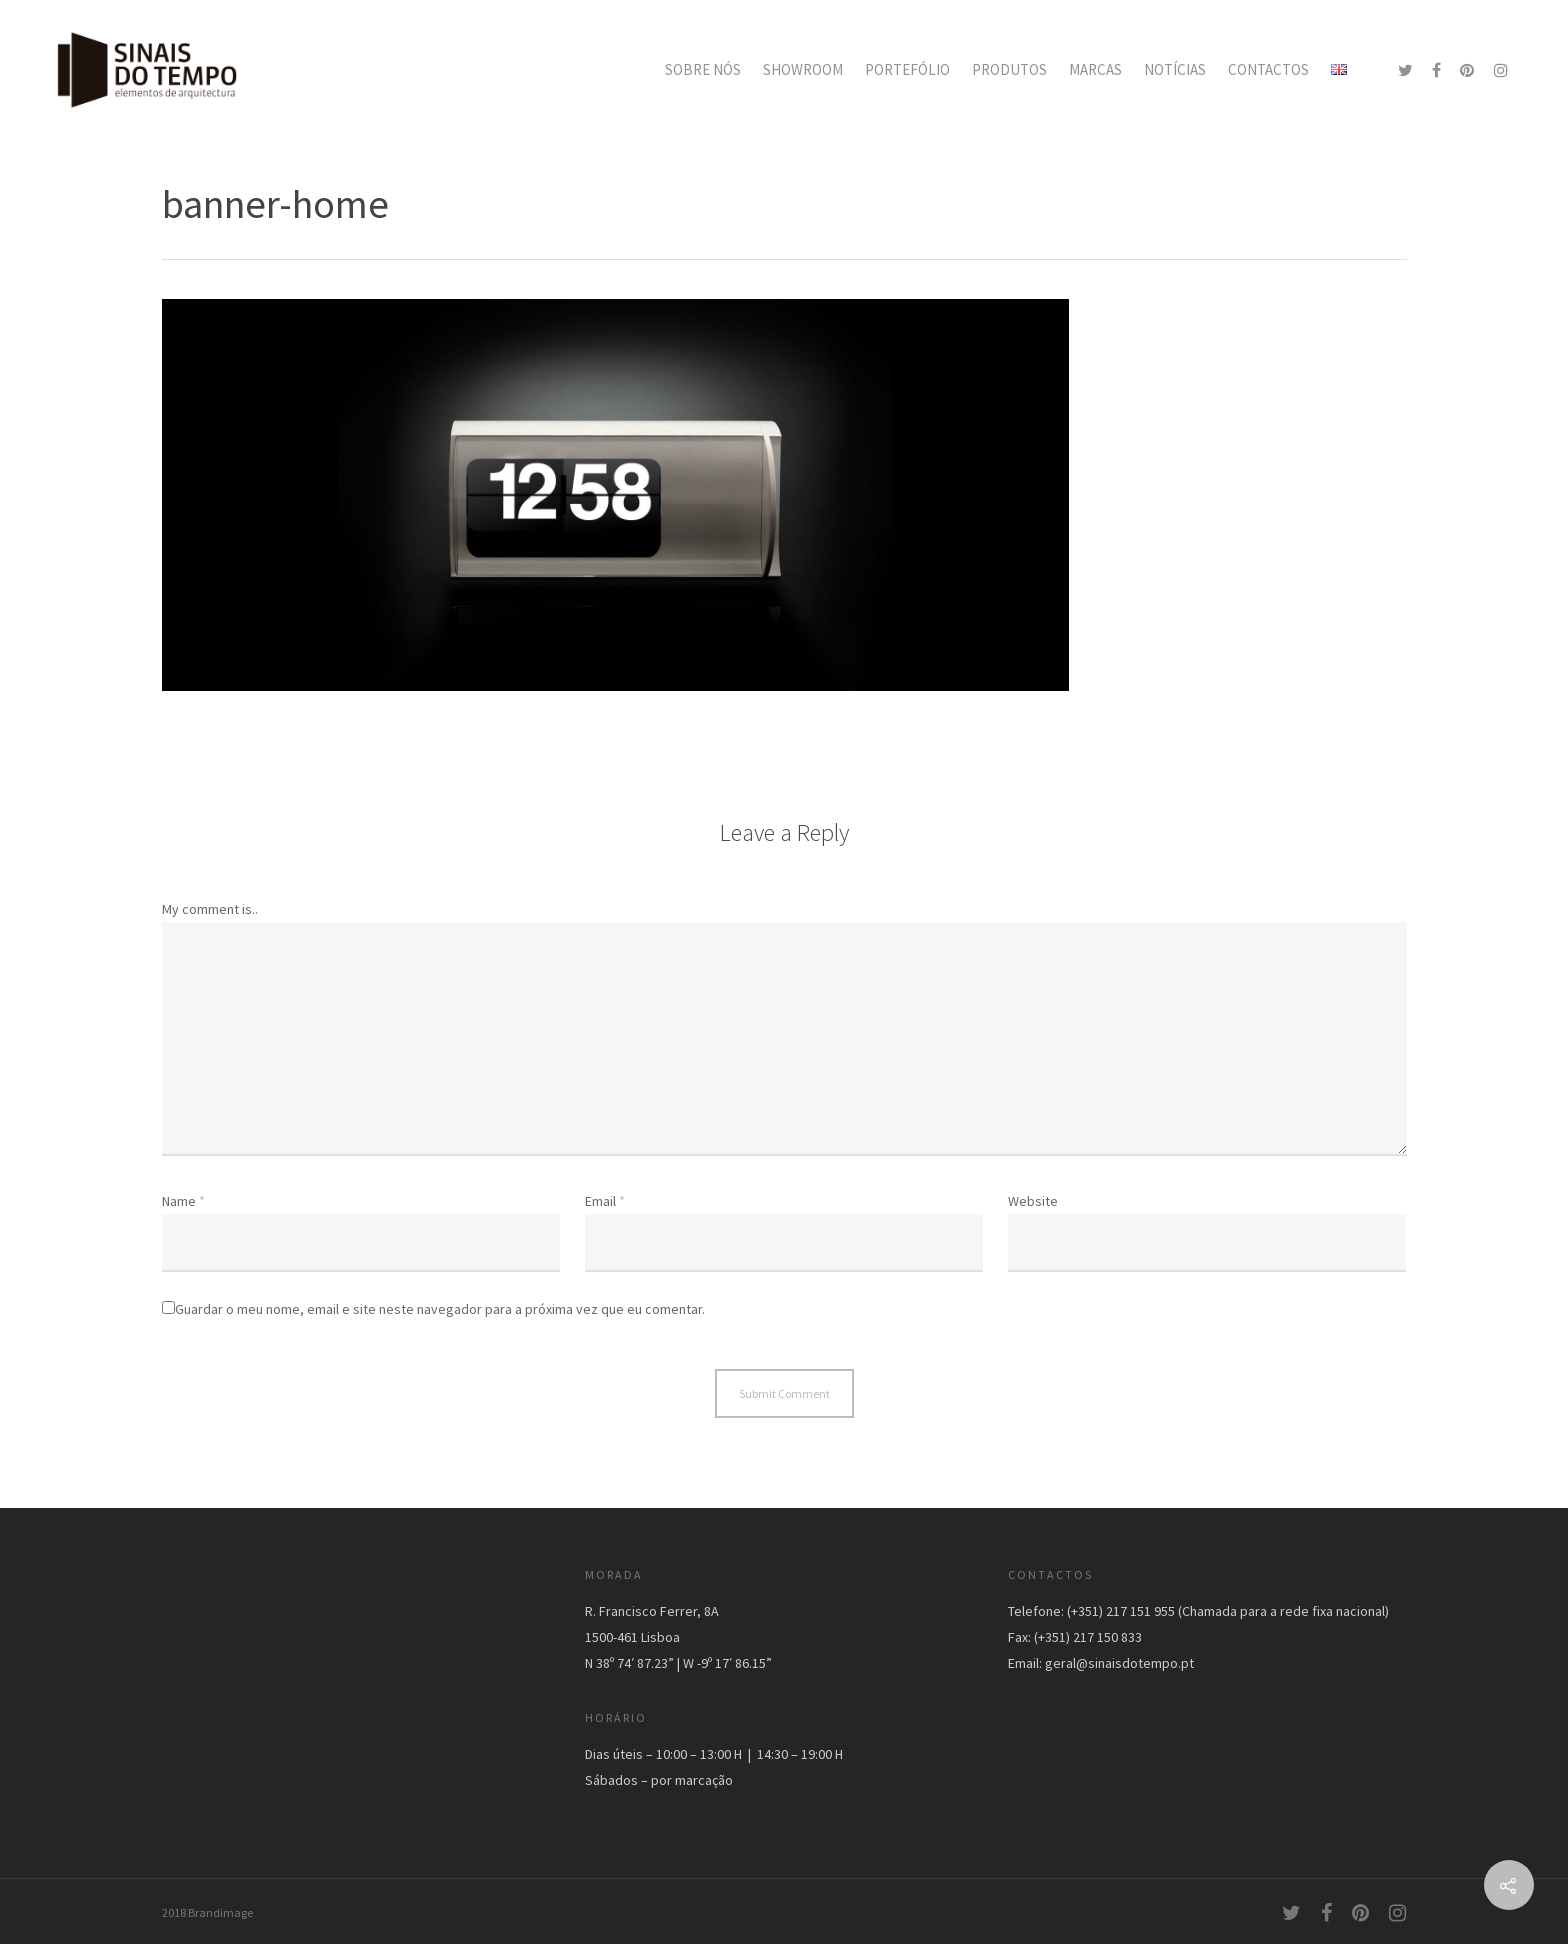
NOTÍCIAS (1175, 69)
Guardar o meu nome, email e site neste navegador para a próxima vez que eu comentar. (440, 1309)
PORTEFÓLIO (907, 69)
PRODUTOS (1009, 69)
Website (1033, 1201)
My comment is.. (210, 909)
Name (183, 1201)
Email (605, 1201)
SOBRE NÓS (703, 69)
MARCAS (1095, 69)
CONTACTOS (1268, 69)
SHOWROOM (803, 69)
